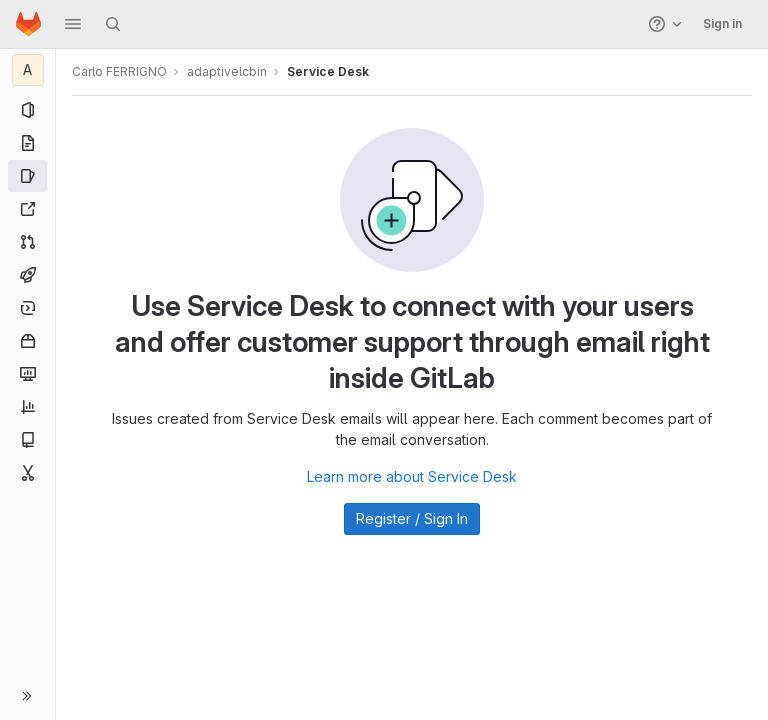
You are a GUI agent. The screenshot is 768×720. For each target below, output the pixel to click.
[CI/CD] (27, 275)
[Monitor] (27, 374)
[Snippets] (27, 473)
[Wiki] (27, 440)
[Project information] (27, 110)
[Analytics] (27, 407)
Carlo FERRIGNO (119, 71)
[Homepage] (28, 24)
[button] (73, 24)
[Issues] (27, 176)
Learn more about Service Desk (412, 476)
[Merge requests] (27, 242)
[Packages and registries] (27, 341)
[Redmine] (27, 209)
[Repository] (27, 143)
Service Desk (328, 71)
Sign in (722, 23)
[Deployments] (27, 308)
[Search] (113, 24)
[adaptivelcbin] (28, 70)
